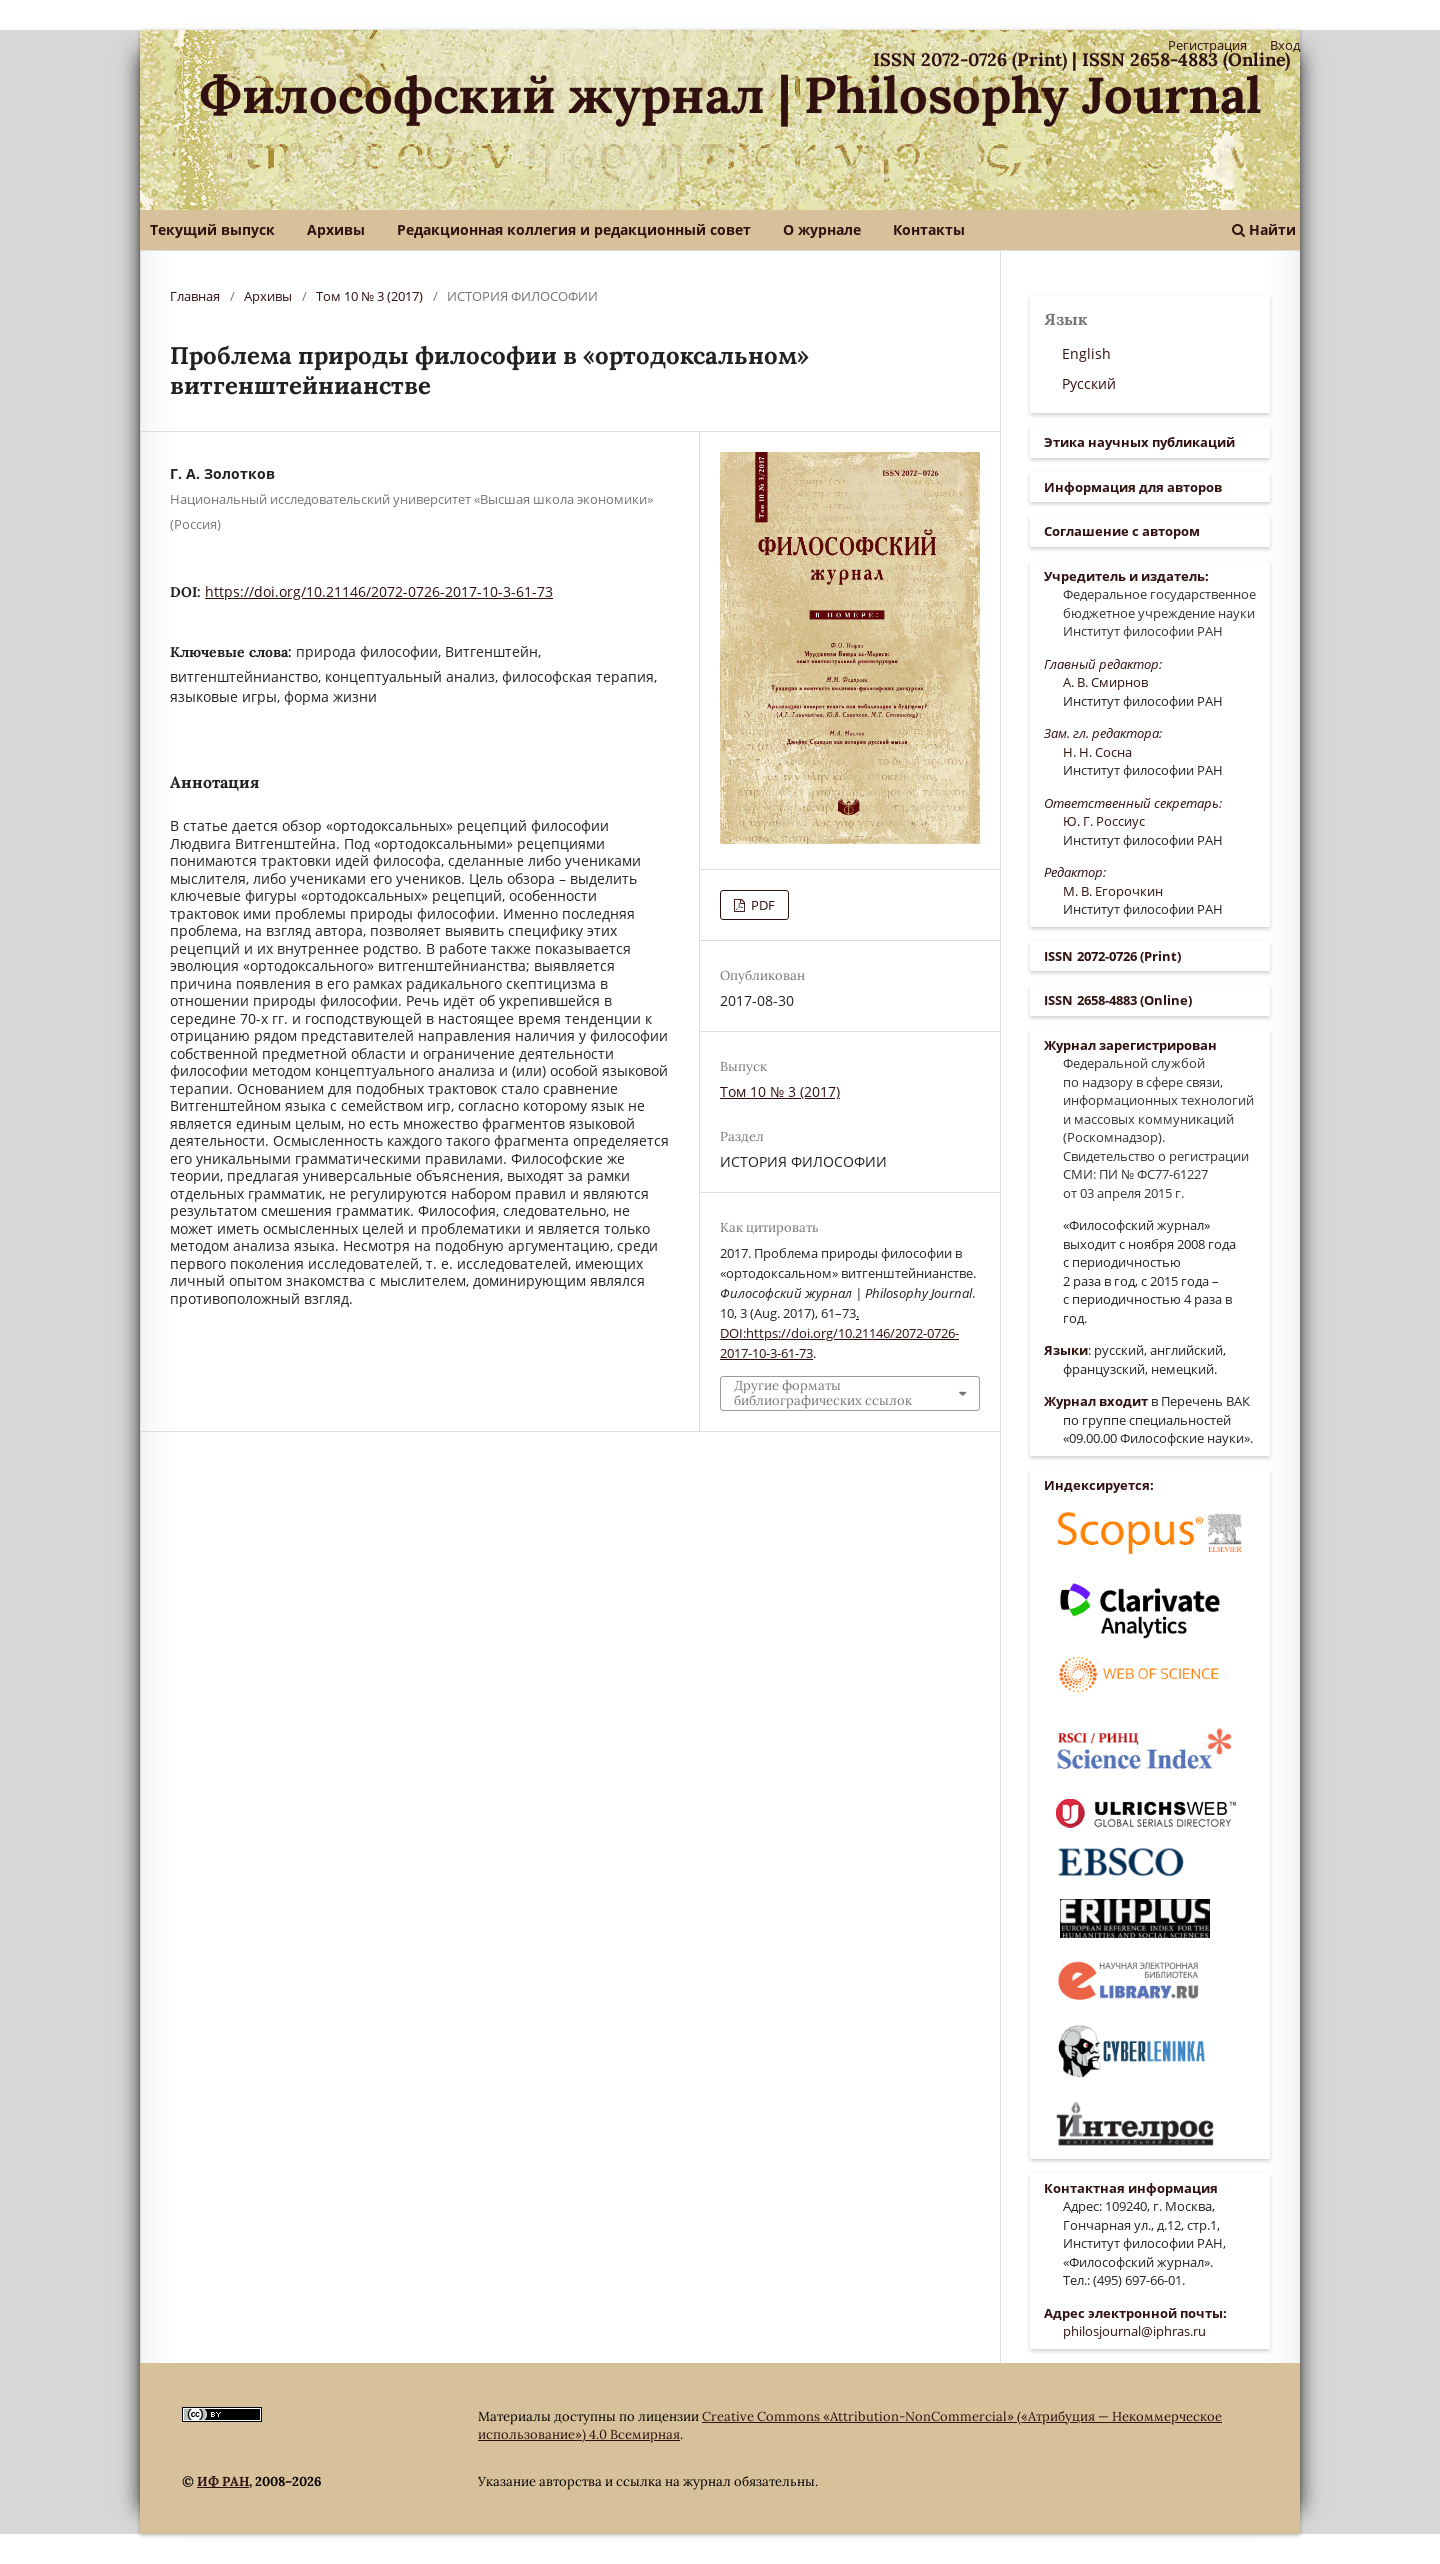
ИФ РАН (223, 2481)
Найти (1264, 229)
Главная (195, 296)
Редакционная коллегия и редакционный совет (574, 229)
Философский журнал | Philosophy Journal (730, 94)
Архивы (336, 229)
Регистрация (1207, 45)
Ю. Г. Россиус (1104, 821)
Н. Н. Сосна (1097, 752)
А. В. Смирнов (1105, 682)
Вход (1285, 45)
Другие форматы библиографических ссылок (823, 1392)
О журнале (822, 229)
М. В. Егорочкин (1113, 891)
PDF (761, 905)
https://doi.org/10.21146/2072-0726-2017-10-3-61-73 (379, 591)
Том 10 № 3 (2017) (369, 296)
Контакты (929, 229)
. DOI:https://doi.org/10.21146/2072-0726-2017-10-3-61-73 (839, 1333)
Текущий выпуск (212, 229)
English (1086, 353)
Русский (1089, 383)
